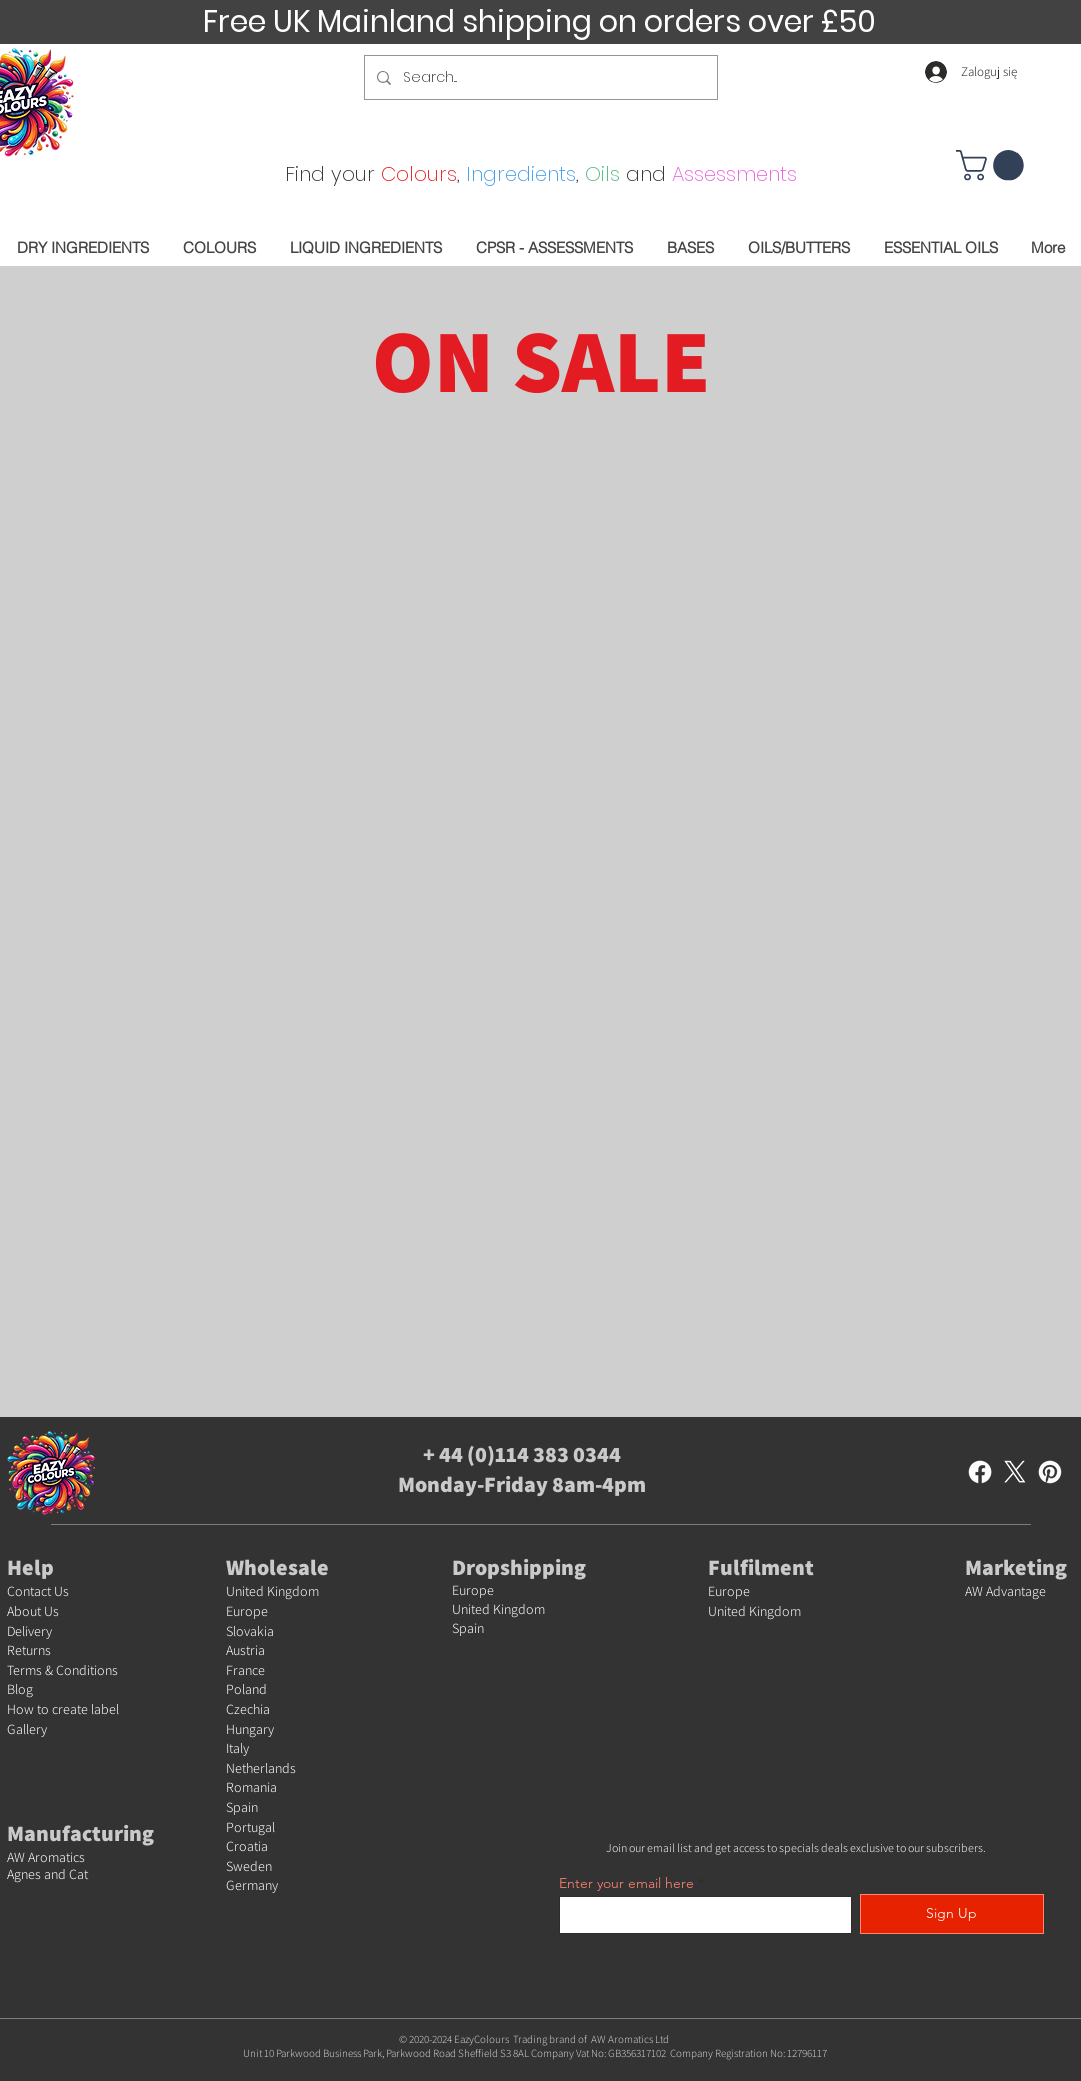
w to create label (71, 1709)
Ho (15, 1709)
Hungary (250, 1729)
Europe (247, 1611)
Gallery (27, 1729)
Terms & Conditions (62, 1670)
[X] (1015, 1472)
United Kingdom (272, 1591)
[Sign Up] (952, 1914)
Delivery (29, 1631)
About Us (33, 1611)
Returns (29, 1650)
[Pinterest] (1050, 1472)
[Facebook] (980, 1472)
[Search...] (539, 77)
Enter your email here (626, 1883)
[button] (993, 165)
